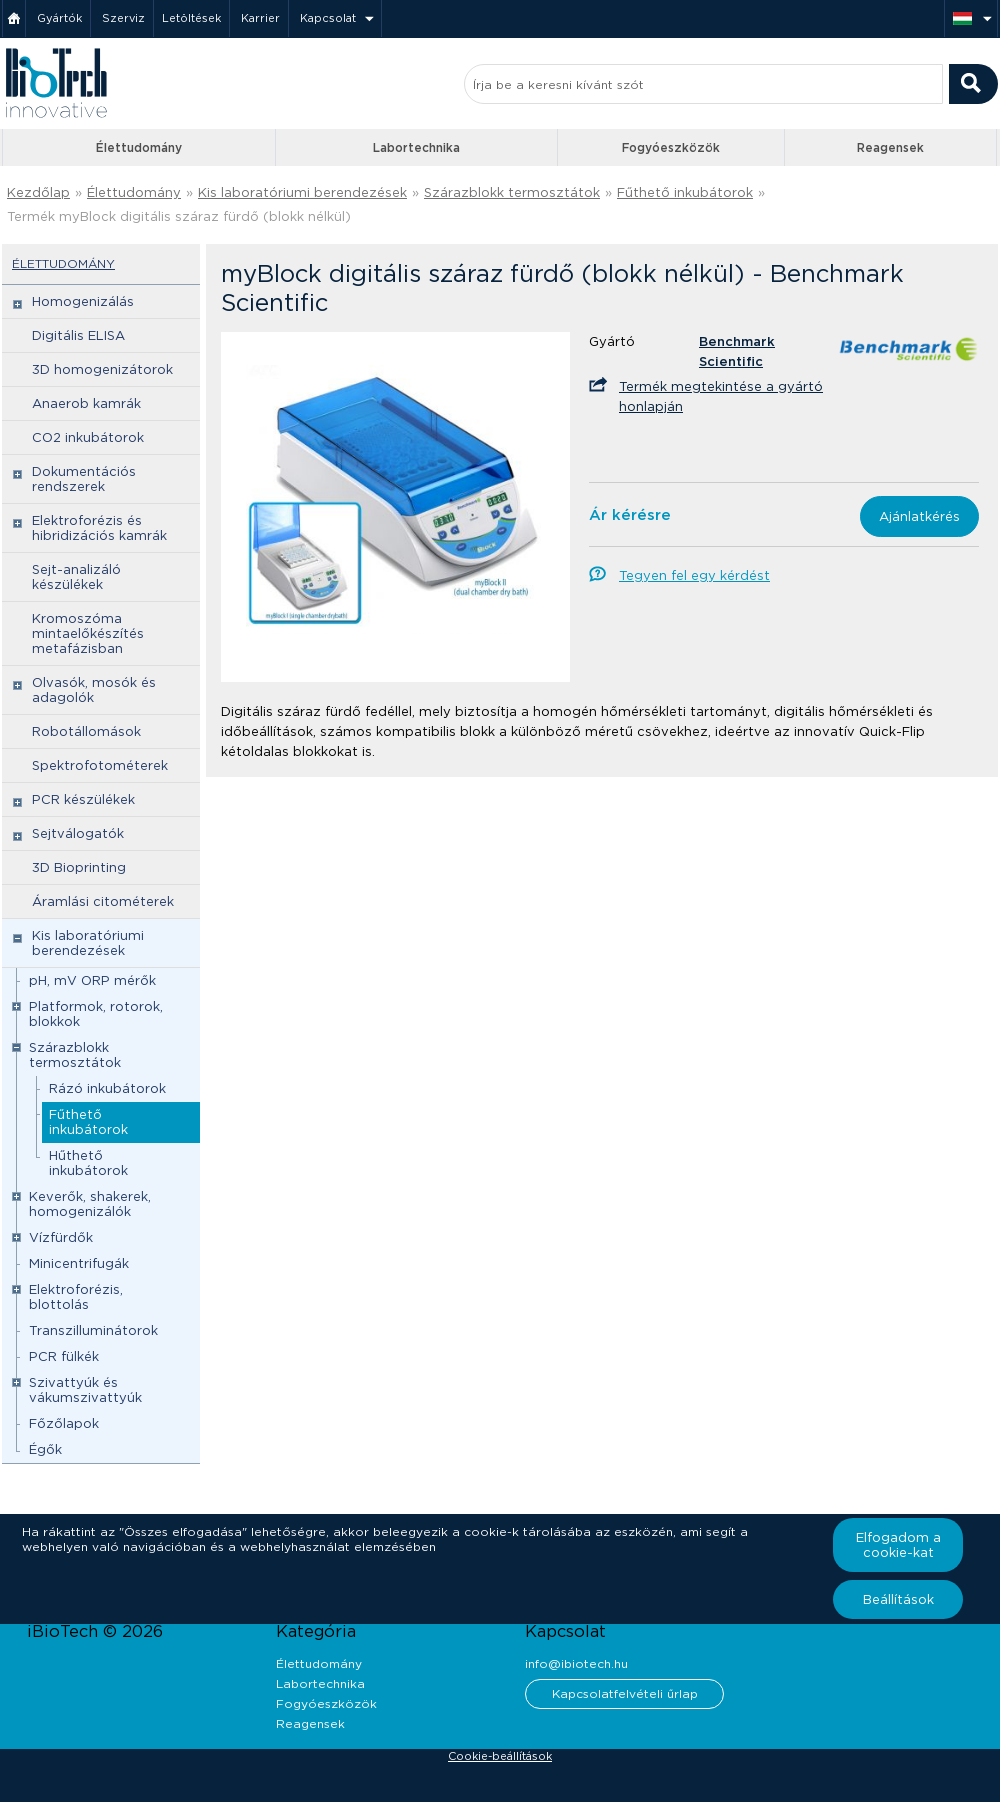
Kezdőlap (38, 192)
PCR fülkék (64, 1356)
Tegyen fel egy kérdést (694, 575)
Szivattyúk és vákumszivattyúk (85, 1390)
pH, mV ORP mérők (92, 980)
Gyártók (59, 18)
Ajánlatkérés (919, 516)
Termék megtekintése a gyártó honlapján (721, 396)
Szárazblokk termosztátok (512, 192)
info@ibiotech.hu (576, 1663)
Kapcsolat (328, 18)
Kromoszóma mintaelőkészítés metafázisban (88, 633)
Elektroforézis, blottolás (76, 1297)
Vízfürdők (61, 1237)
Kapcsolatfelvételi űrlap (625, 1693)
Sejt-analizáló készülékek (76, 577)
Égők (45, 1449)
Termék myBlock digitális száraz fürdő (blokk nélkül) (179, 216)
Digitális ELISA (78, 335)
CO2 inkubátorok (88, 437)
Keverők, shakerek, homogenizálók (90, 1204)
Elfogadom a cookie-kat (898, 1545)
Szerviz (123, 18)
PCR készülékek (83, 799)
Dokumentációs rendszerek (84, 479)
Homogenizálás (83, 301)
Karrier (260, 18)
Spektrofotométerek (100, 765)
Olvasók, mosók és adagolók (94, 690)
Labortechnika (416, 147)
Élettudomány (139, 147)
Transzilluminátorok (93, 1330)
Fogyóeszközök (671, 147)
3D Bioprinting (79, 867)
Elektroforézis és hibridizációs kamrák (99, 528)
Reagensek (890, 147)
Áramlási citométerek (103, 901)
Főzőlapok (64, 1423)
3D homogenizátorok (102, 369)
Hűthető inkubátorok (88, 1163)
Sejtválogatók (78, 833)
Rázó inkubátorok (107, 1088)
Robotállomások (86, 731)
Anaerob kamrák (86, 403)
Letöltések (191, 18)
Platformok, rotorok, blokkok (96, 1014)
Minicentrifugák (79, 1263)
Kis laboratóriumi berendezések (302, 192)
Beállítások (898, 1599)
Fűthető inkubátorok (685, 192)
